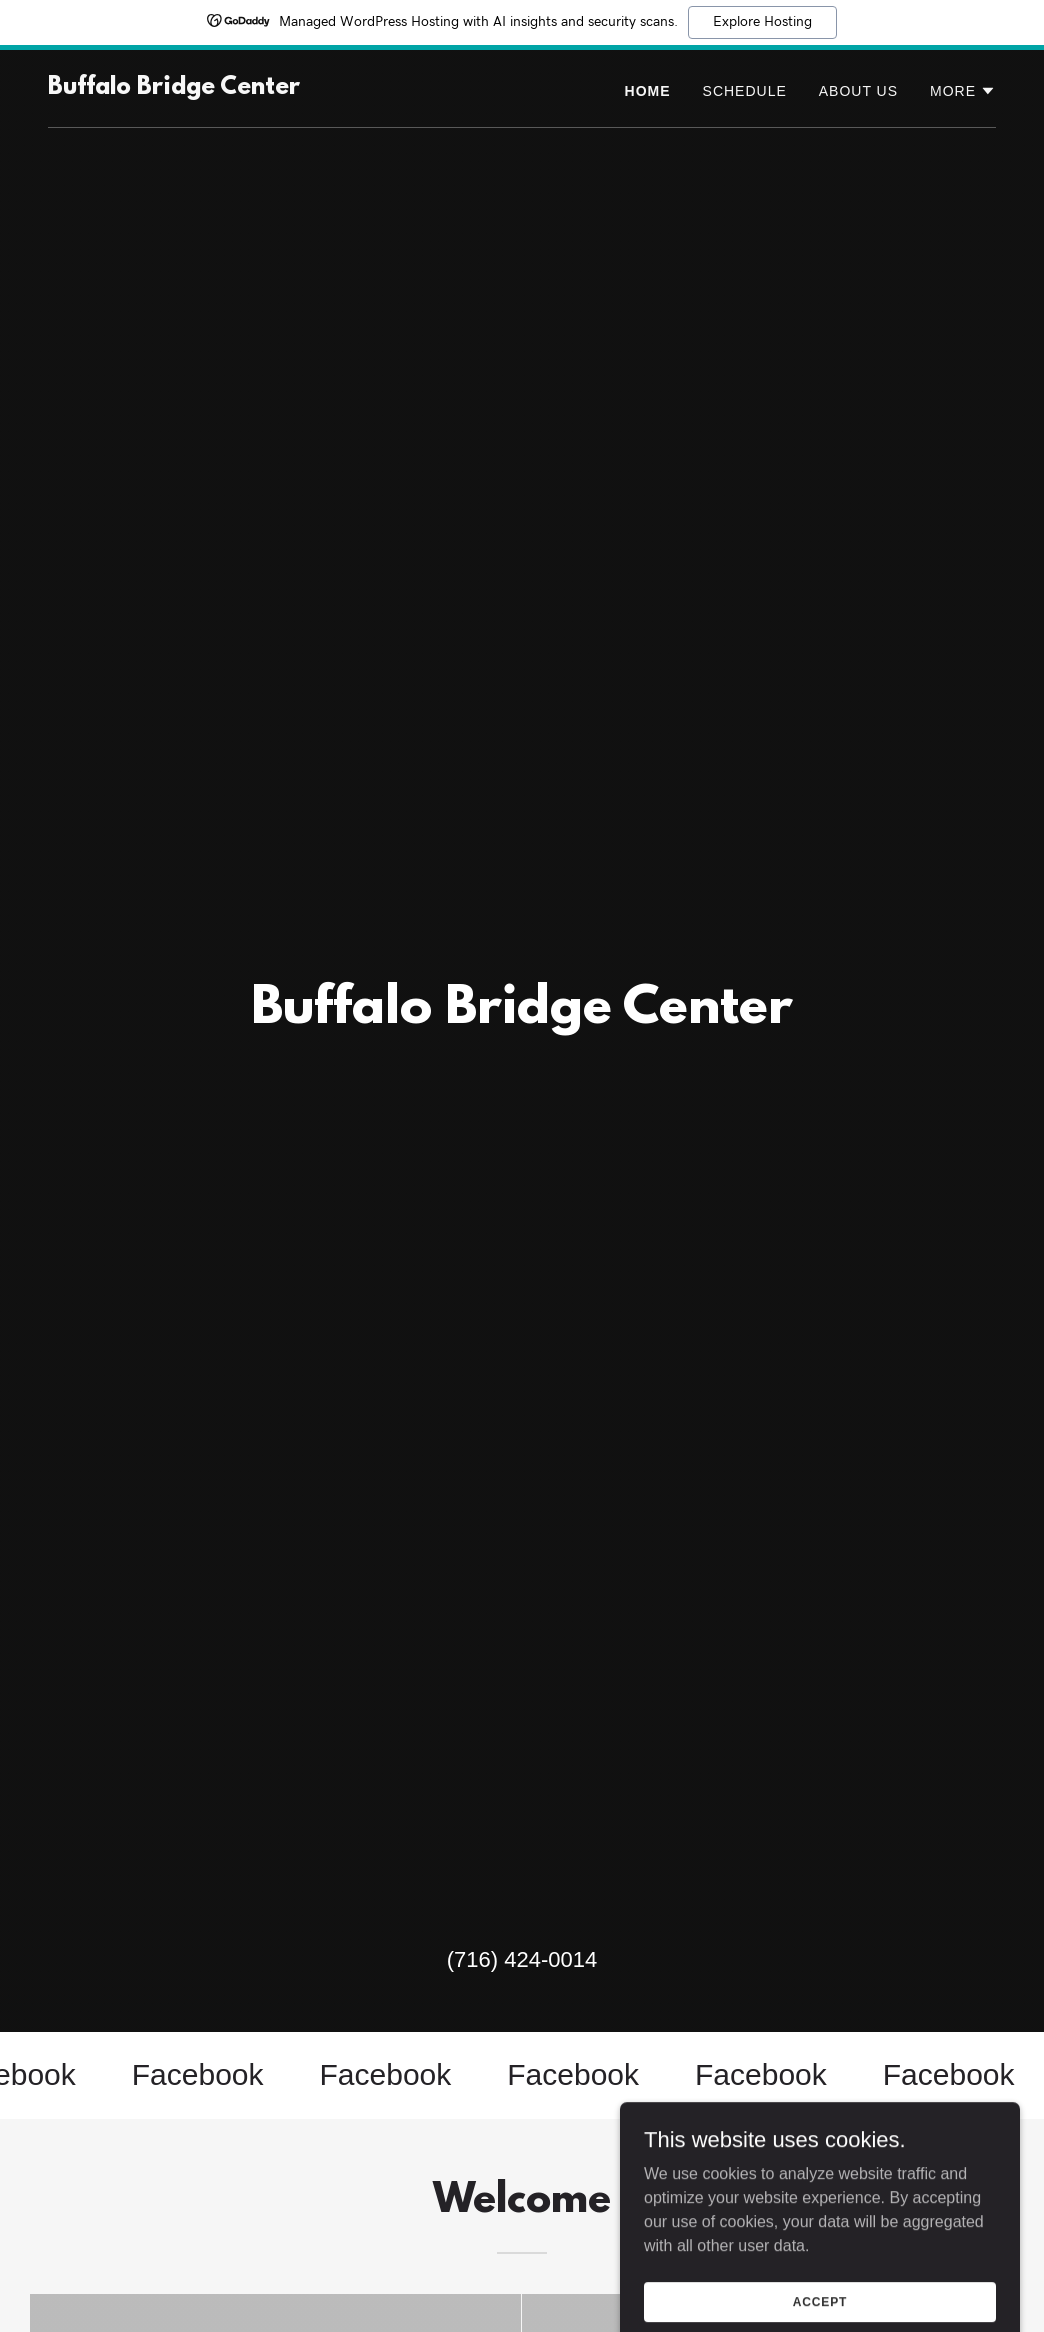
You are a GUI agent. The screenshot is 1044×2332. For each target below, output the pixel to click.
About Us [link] (858, 91)
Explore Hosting (762, 22)
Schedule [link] (745, 91)
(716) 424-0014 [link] (522, 1959)
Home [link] (648, 91)
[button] (963, 91)
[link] (174, 88)
